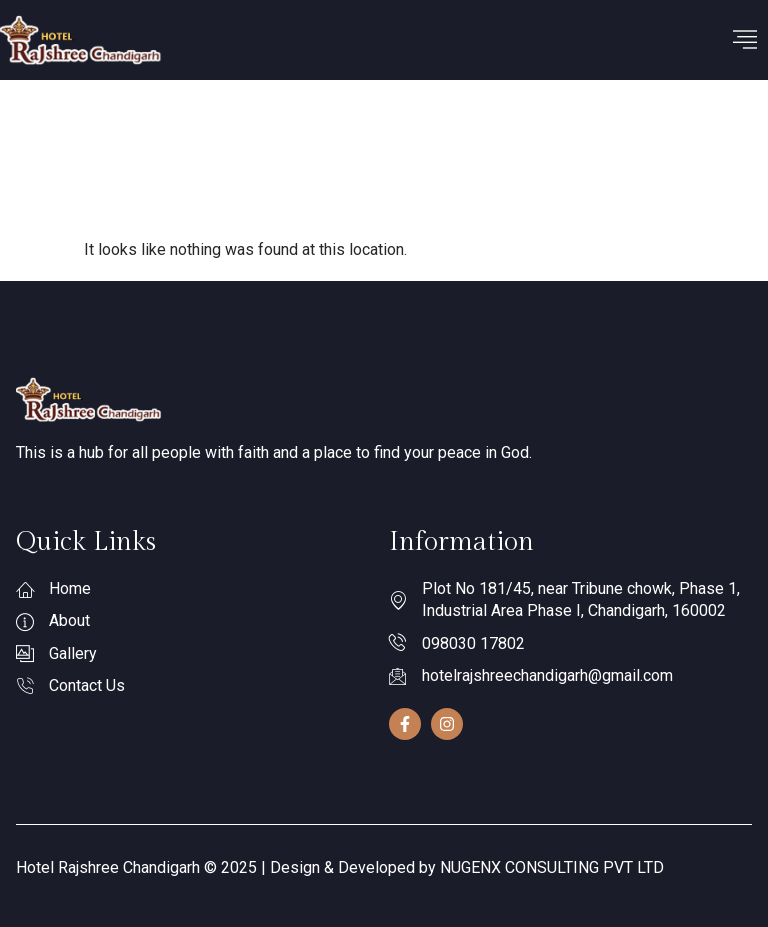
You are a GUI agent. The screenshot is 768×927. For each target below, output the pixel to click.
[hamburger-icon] (745, 40)
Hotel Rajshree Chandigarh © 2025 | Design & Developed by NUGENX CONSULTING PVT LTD (340, 867)
